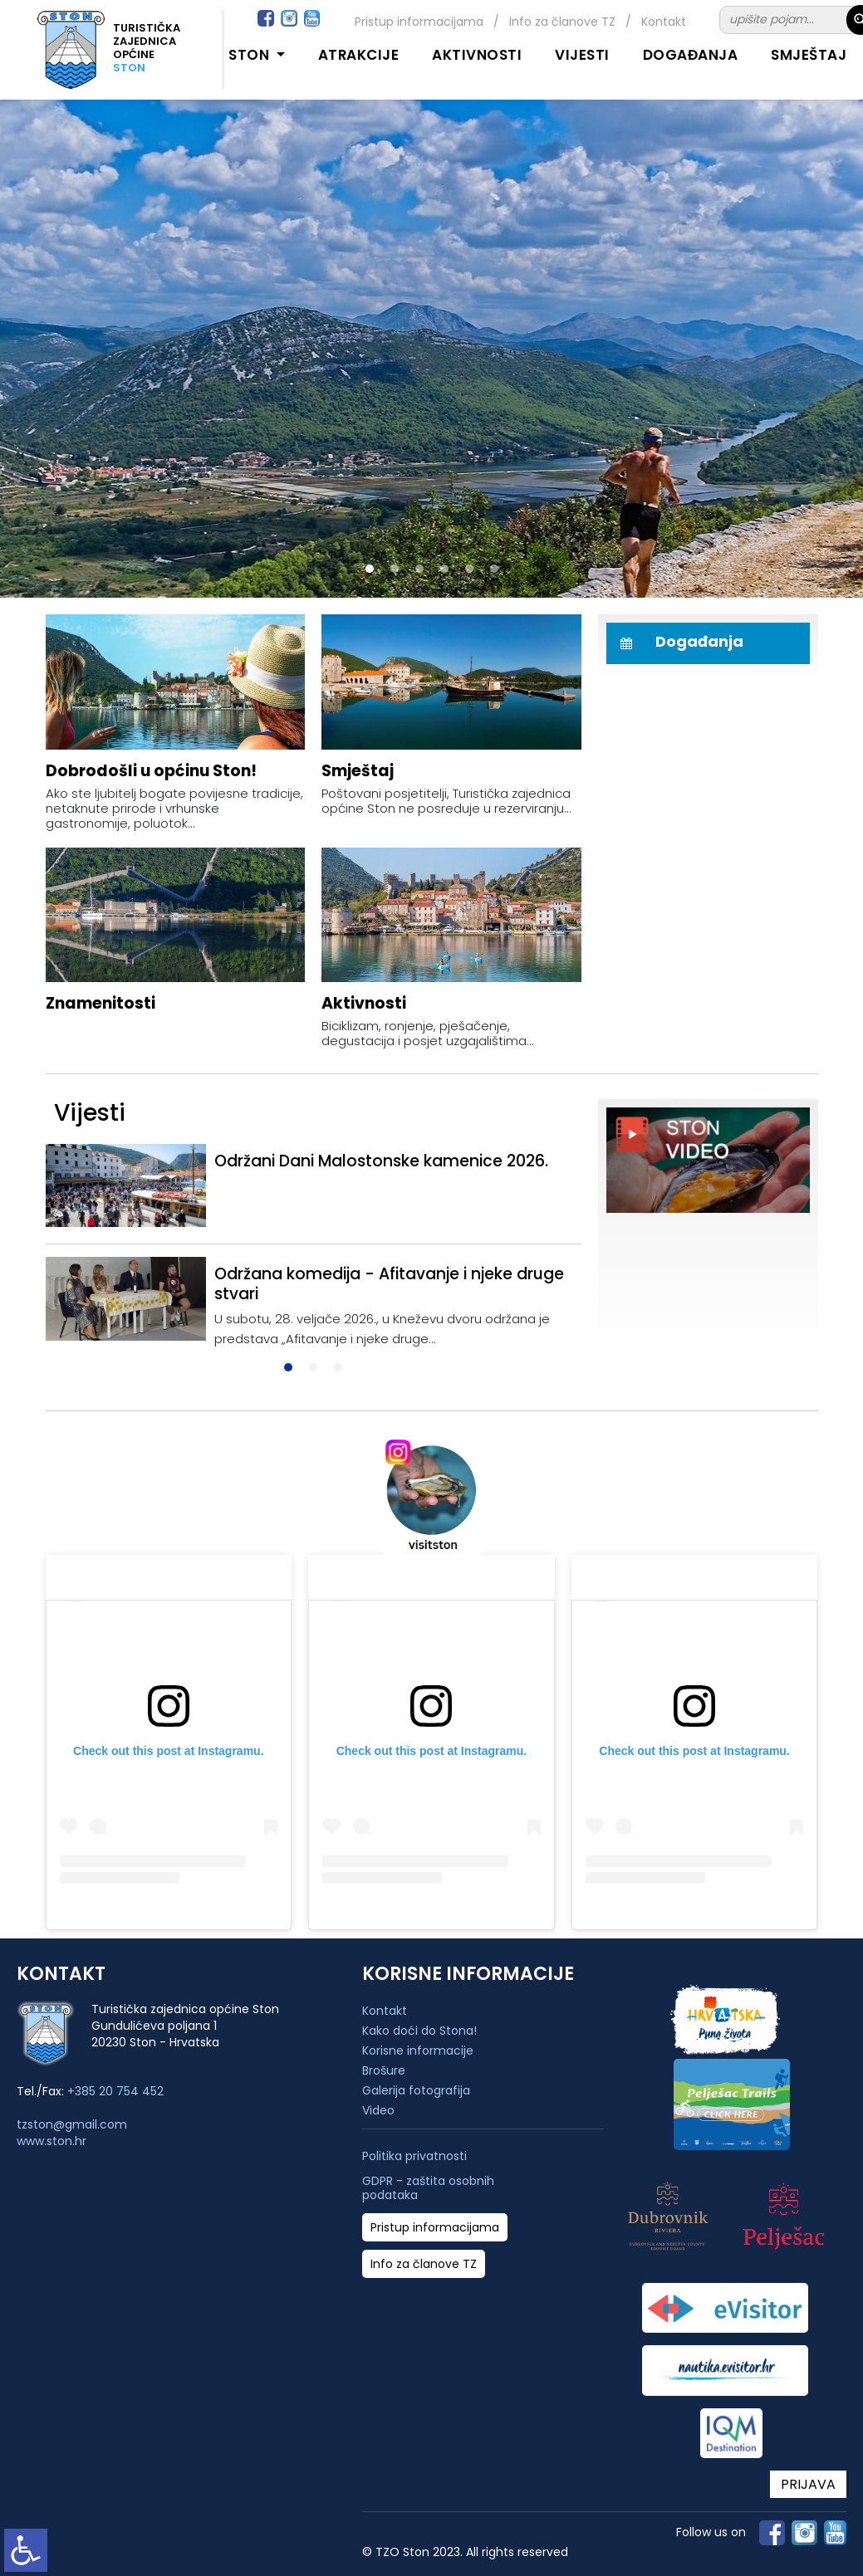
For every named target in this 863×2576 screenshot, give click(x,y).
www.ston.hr (51, 2141)
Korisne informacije (417, 2050)
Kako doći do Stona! (419, 2030)
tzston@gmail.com (72, 2124)
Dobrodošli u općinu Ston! (151, 771)
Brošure (383, 2070)
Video (378, 2110)
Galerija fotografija (416, 2090)
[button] (369, 569)
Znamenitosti (100, 1003)
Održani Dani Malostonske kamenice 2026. (381, 1161)
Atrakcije (359, 55)
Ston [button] (250, 55)
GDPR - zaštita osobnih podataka (428, 2188)
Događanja (690, 55)
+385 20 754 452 (115, 2091)
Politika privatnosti (414, 2156)
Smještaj (808, 55)
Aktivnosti (477, 55)
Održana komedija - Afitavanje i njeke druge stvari (389, 1284)
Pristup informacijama (419, 21)
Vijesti (582, 55)
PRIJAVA (808, 2484)
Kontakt (663, 21)
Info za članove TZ (562, 21)
